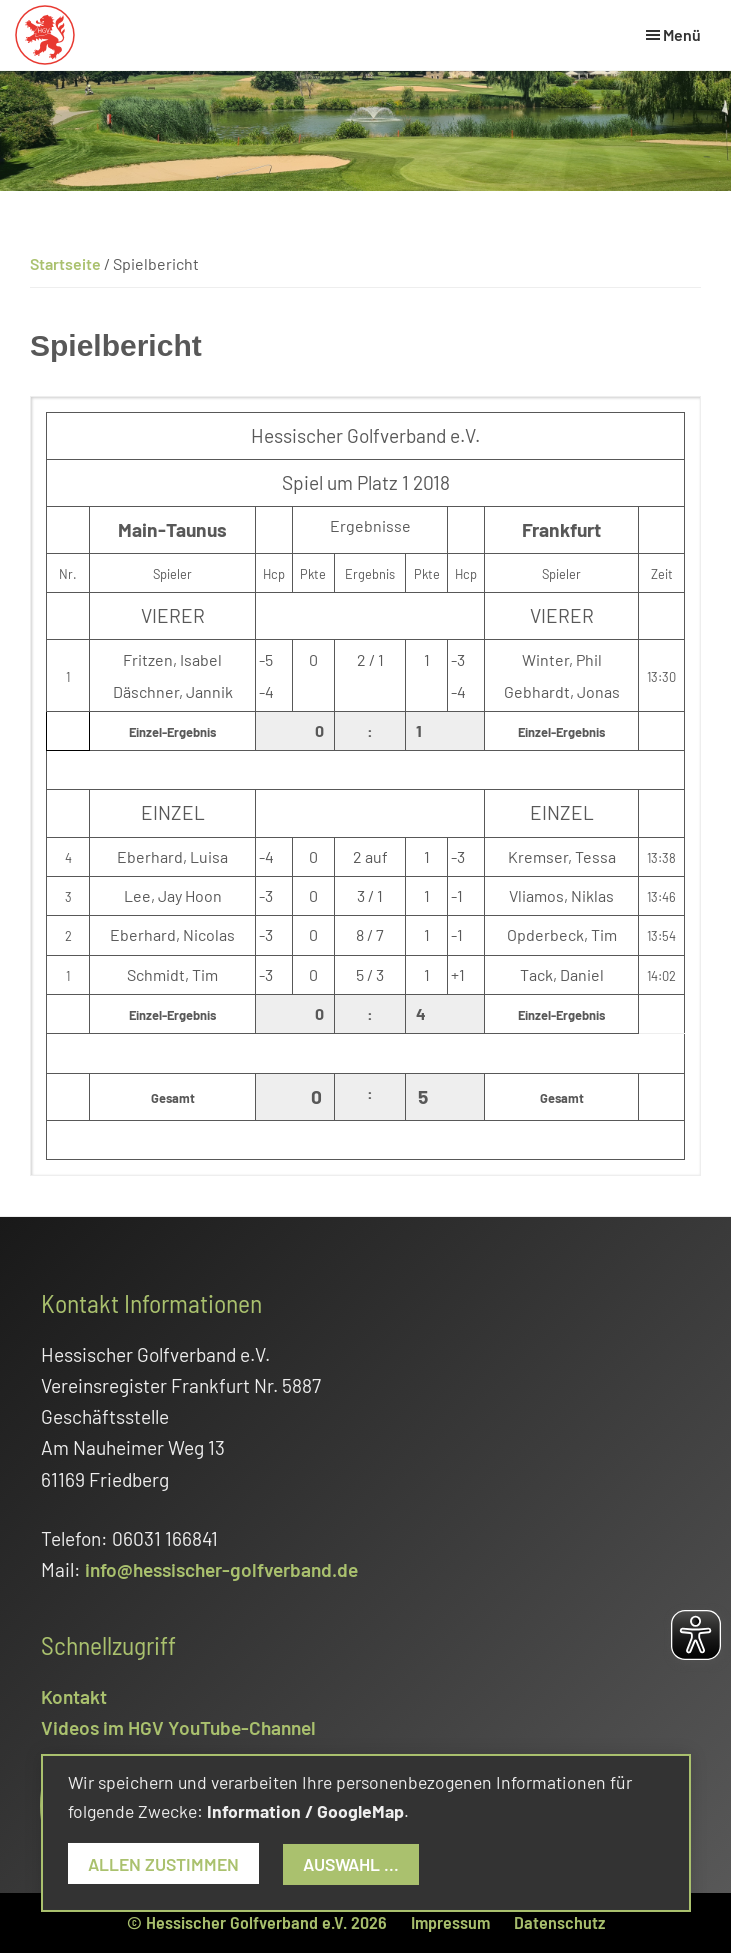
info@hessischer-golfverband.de (221, 1569)
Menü (682, 34)
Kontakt (74, 1696)
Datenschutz (559, 1922)
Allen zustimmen (163, 1864)
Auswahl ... (351, 1864)
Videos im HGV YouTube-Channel (178, 1727)
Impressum (450, 1922)
